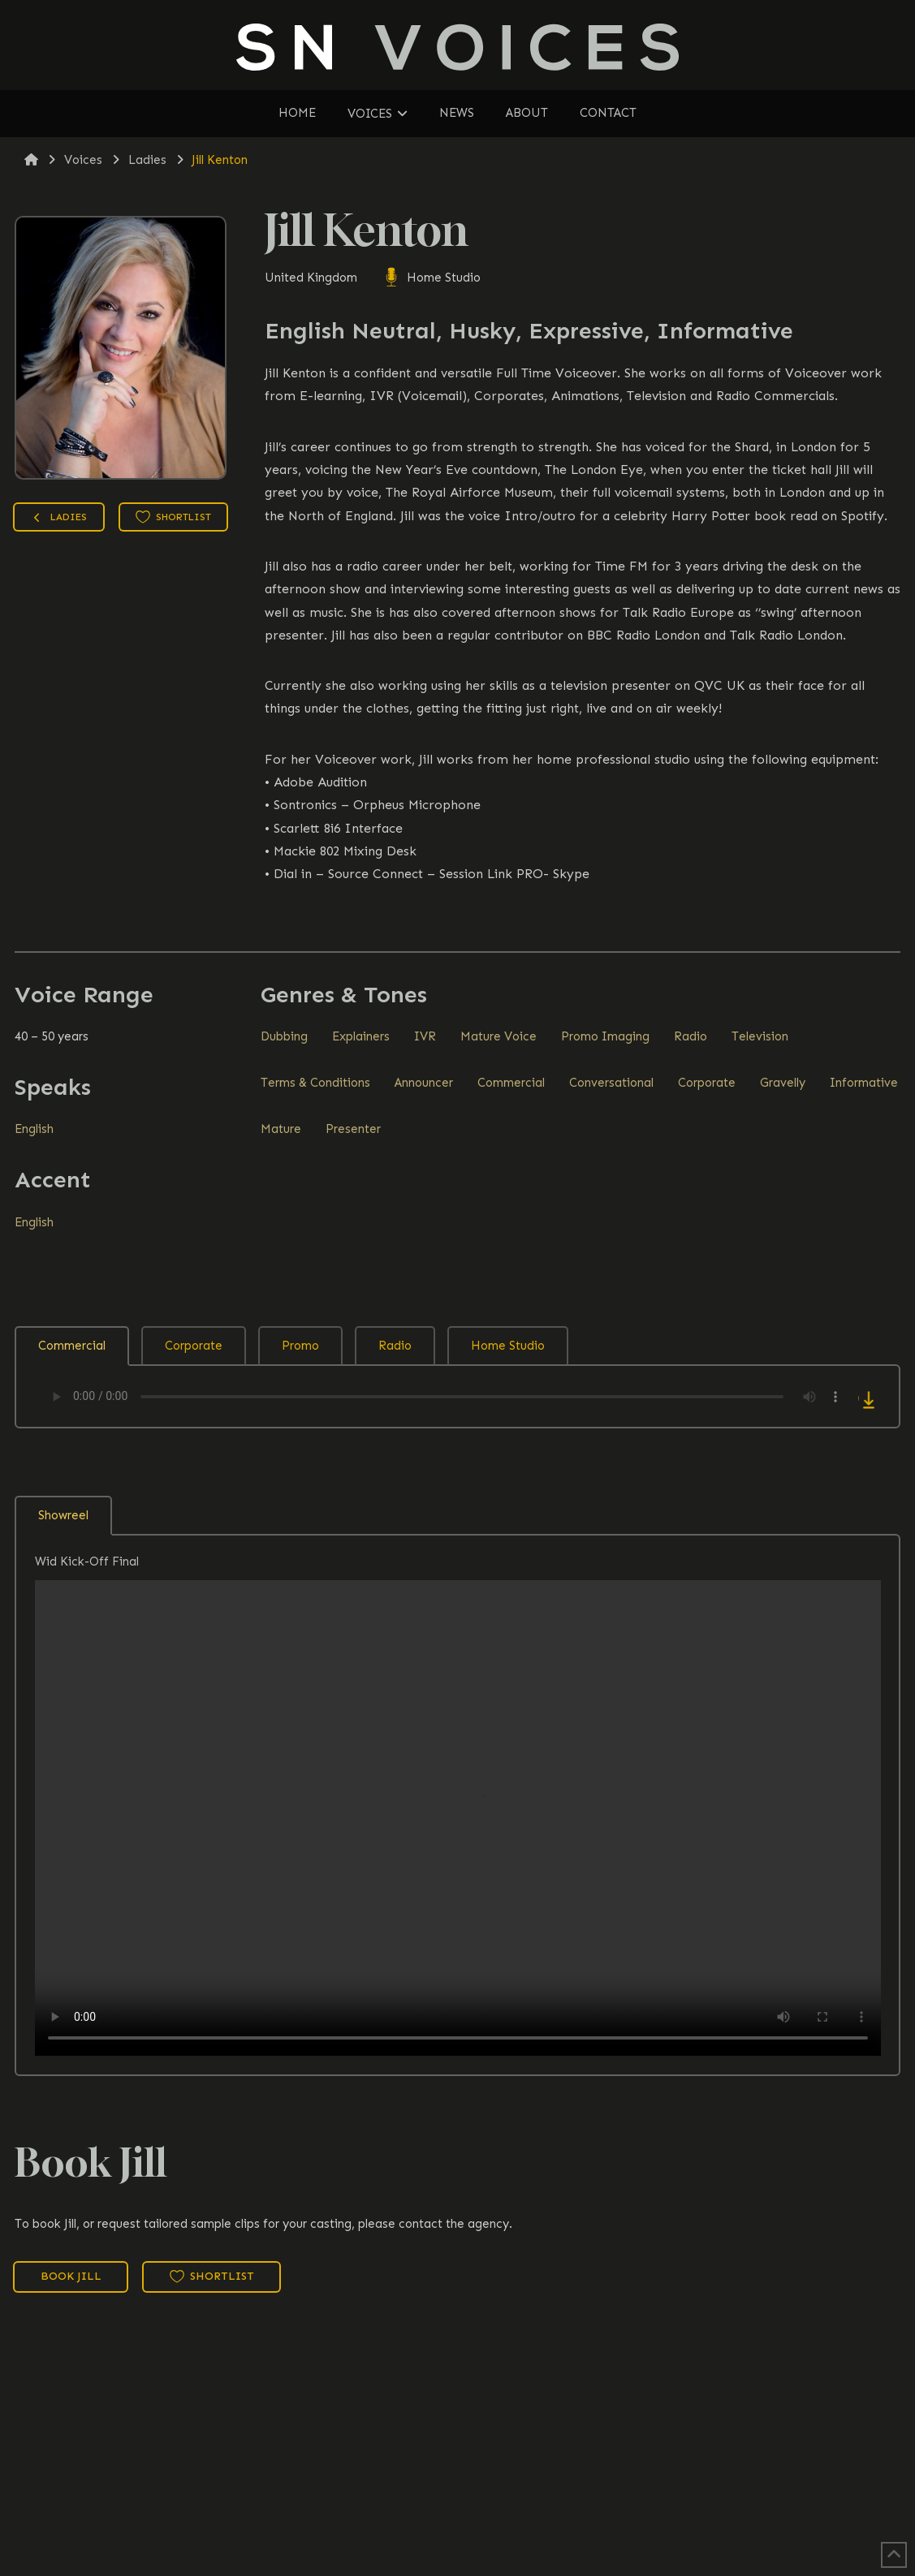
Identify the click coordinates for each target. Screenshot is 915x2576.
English (34, 1129)
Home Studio (431, 277)
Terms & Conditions (315, 1082)
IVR (425, 1036)
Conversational (611, 1082)
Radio (690, 1036)
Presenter (353, 1129)
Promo (300, 1345)
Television (760, 1036)
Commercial (511, 1082)
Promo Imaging (605, 1036)
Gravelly (782, 1082)
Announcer (424, 1082)
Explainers (361, 1036)
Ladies (58, 519)
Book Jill (71, 2276)
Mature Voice (498, 1036)
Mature (281, 1129)
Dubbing (284, 1036)
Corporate (707, 1082)
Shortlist (173, 517)
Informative (864, 1082)
